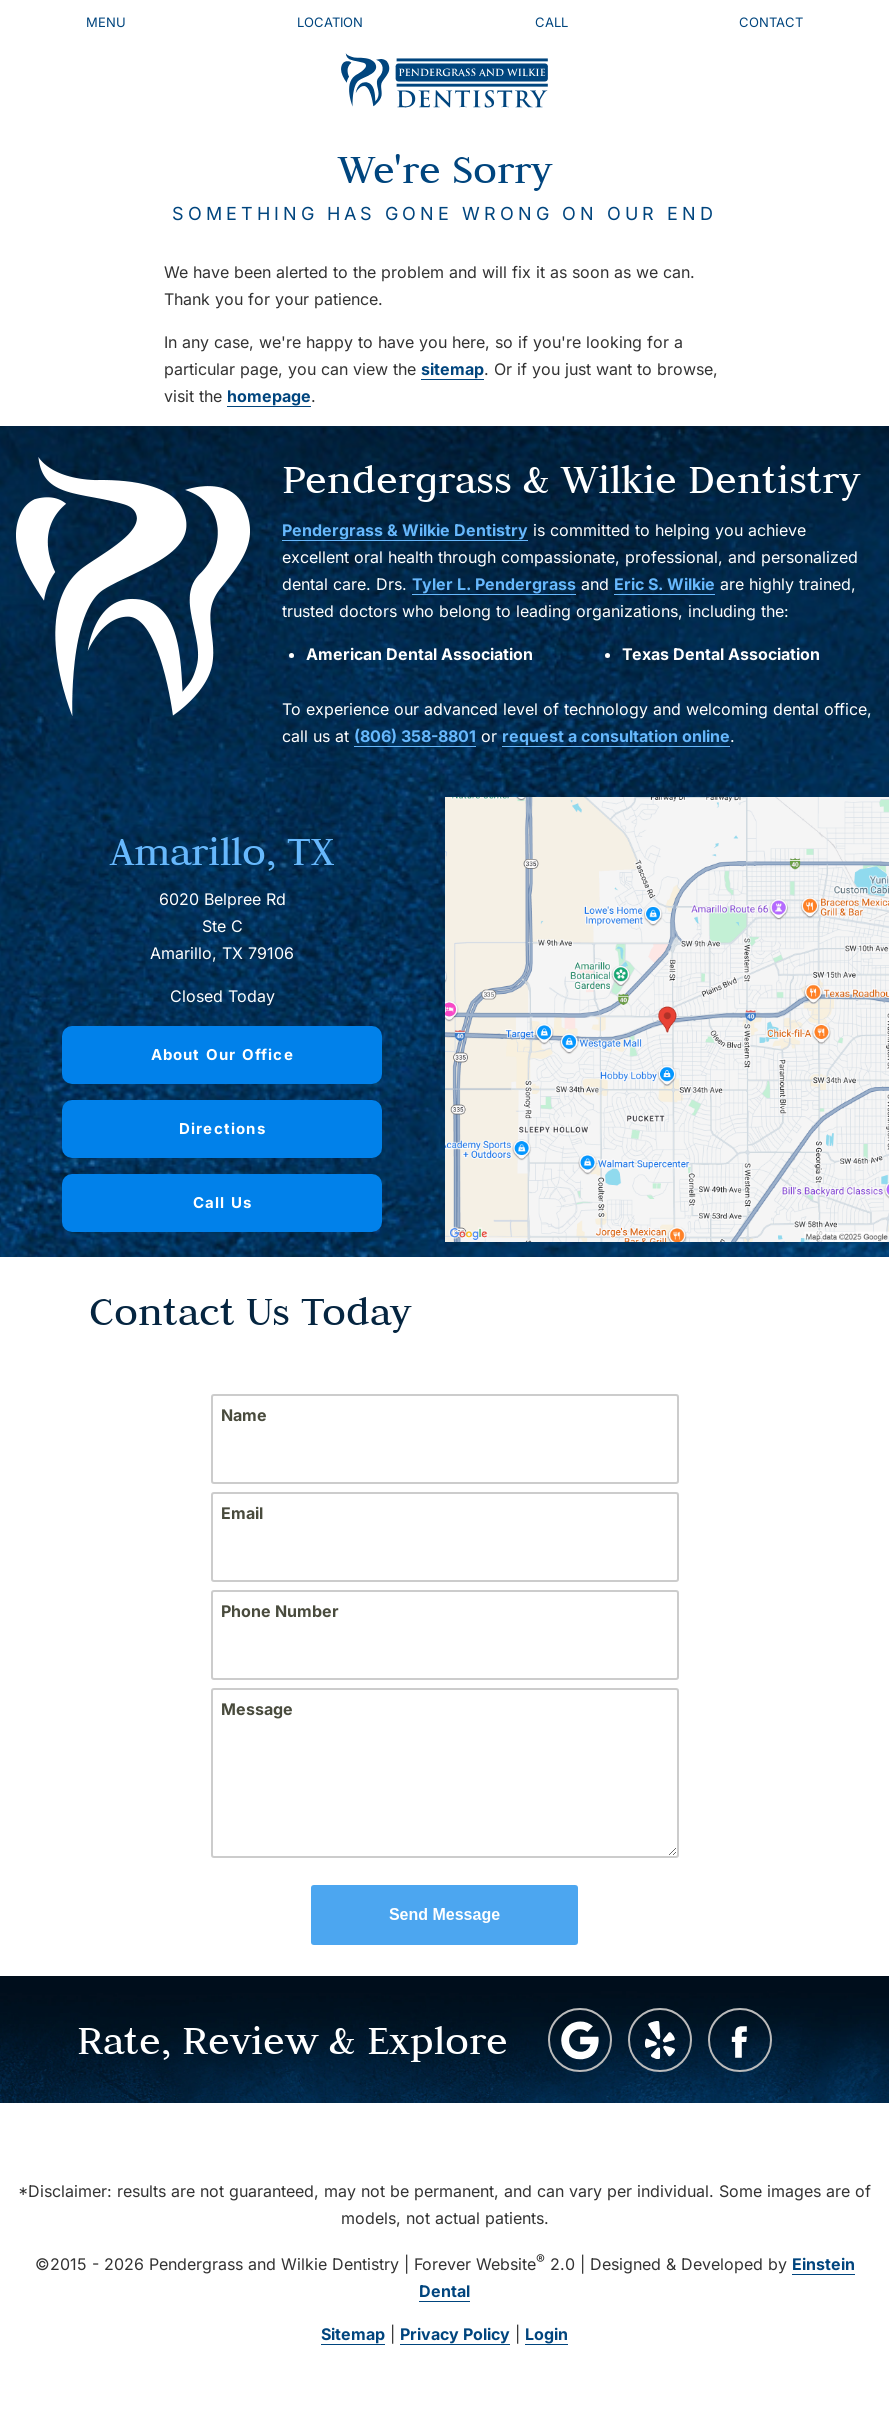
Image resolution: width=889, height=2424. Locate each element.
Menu (106, 22)
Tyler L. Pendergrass (494, 584)
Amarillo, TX (222, 850)
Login (546, 2334)
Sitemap (353, 2334)
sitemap (452, 369)
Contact (771, 22)
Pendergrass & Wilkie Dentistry (405, 530)
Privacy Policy (455, 2334)
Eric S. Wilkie (664, 584)
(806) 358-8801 (415, 736)
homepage (269, 396)
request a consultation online (616, 736)
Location (330, 22)
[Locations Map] (667, 1018)
